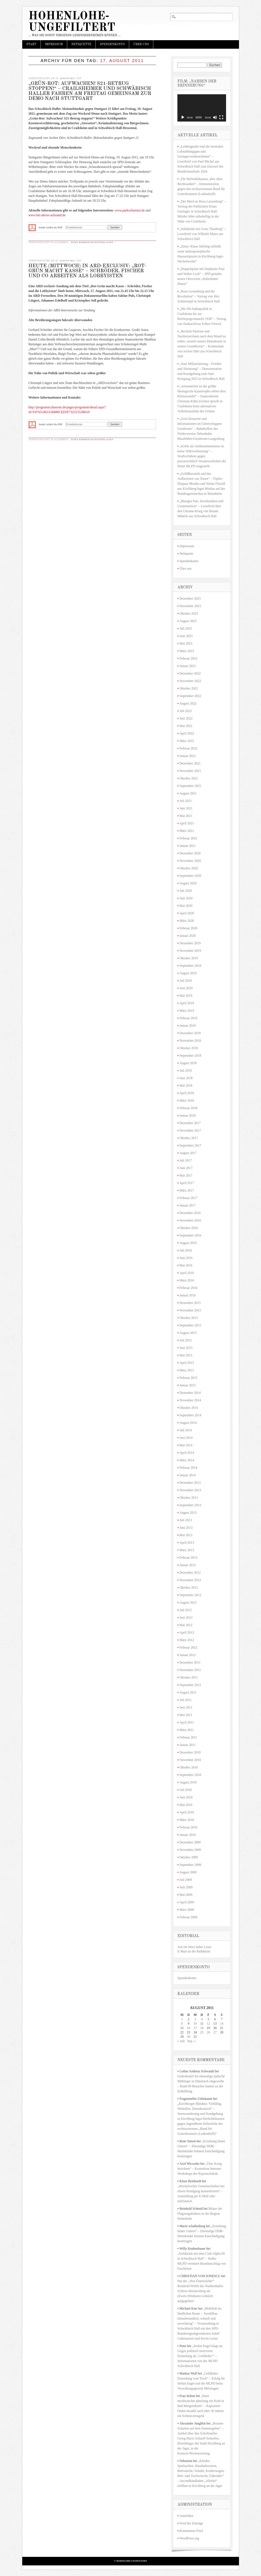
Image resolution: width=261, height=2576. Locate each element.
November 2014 (190, 1400)
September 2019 (190, 965)
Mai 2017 (185, 1175)
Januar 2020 (187, 935)
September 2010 (190, 1775)
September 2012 (190, 1595)
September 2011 (190, 1685)
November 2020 (190, 860)
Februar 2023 (188, 658)
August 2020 (188, 883)
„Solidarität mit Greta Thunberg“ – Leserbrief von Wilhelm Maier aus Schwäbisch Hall (201, 234)
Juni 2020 (186, 898)
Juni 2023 (186, 636)
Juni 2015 (186, 1348)
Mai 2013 (185, 1535)
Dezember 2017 (190, 1123)
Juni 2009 (186, 1887)
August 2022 (188, 703)
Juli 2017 (185, 1160)
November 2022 (190, 681)
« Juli (181, 2041)
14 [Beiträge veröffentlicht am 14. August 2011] (221, 2023)
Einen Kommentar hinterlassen (92, 242)
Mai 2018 (185, 1085)
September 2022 (190, 696)
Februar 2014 (188, 1467)
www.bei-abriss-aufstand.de (47, 215)
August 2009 (188, 1872)
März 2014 (186, 1460)
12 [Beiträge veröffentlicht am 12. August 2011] (208, 2023)
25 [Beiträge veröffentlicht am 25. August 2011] (201, 2032)
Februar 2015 (188, 1377)
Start (31, 44)
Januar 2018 (187, 1115)
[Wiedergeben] (183, 117)
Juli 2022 (185, 711)
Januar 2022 (187, 756)
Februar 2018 (188, 1108)
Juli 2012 (185, 1610)
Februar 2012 (188, 1647)
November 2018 (190, 1040)
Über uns (141, 44)
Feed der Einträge (191, 2523)
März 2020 (186, 920)
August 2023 (188, 621)
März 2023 (186, 651)
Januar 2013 (187, 1565)
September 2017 (190, 1145)
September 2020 (190, 875)
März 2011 (186, 1730)
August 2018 (188, 1063)
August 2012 (188, 1602)
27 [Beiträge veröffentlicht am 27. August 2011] (215, 2032)
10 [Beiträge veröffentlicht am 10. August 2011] (195, 2023)
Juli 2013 (185, 1520)
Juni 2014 (186, 1437)
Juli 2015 (185, 1340)
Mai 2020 (185, 905)
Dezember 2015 (190, 1303)
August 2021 (188, 793)
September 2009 (190, 1864)
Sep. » (191, 2041)
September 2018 (190, 1055)
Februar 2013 (188, 1557)
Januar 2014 (187, 1475)
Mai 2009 (185, 1894)
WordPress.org (189, 2538)
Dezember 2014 (190, 1392)
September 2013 (190, 1505)
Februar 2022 (188, 748)
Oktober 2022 (188, 688)
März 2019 (186, 1010)
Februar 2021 (188, 838)
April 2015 (186, 1362)
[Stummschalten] (215, 117)
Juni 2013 (186, 1527)
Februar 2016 (188, 1288)
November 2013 (190, 1490)
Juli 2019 (185, 980)
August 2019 (188, 973)
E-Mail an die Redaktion (193, 1951)
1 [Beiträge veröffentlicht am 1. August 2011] (182, 2019)
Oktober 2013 (188, 1497)
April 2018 (186, 1093)
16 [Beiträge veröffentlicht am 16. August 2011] (188, 2028)
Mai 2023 (185, 643)
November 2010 (190, 1760)
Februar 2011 (188, 1737)
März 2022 (186, 741)
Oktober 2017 (188, 1138)
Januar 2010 (187, 1835)
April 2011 (186, 1722)
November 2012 (190, 1580)
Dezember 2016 (190, 1213)
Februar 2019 (188, 1018)
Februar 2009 (188, 1917)
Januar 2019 (187, 1025)
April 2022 (186, 733)
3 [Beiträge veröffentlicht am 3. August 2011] (195, 2019)
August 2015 (188, 1333)
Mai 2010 (185, 1805)
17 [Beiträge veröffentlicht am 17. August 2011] (195, 2028)
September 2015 (190, 1325)
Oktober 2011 (188, 1677)
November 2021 (190, 771)
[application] (201, 108)
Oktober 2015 (188, 1318)
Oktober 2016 (188, 1228)
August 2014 (188, 1422)
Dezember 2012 (190, 1572)
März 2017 (186, 1190)
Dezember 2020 (190, 853)
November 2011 (190, 1670)
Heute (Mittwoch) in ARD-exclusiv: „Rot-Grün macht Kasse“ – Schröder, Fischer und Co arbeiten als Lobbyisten (87, 270)
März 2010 (186, 1820)
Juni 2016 (186, 1258)
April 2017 (186, 1183)
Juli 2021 (185, 801)
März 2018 (186, 1100)
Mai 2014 (185, 1445)
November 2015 (190, 1310)
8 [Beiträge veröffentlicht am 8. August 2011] (182, 2023)
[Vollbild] (221, 117)
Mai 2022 (185, 726)
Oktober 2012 (188, 1587)
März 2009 (186, 1909)
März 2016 (186, 1280)
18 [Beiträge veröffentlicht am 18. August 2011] (201, 2028)
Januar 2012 (187, 1655)
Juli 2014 (185, 1430)
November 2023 (190, 606)
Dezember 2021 (190, 763)
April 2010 (186, 1812)
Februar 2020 (188, 928)
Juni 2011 (185, 1707)
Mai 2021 (185, 816)
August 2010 (188, 1782)
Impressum (54, 44)
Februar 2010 (188, 1827)
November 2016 (190, 1220)
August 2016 (188, 1243)
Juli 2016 (185, 1250)
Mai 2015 (185, 1355)
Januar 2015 (187, 1385)
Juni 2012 (186, 1617)
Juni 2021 (186, 808)
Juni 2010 (186, 1797)
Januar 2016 (187, 1295)
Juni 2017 (186, 1168)
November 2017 (190, 1130)
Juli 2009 (185, 1879)
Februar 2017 (188, 1198)
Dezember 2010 (190, 1752)
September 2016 (190, 1235)
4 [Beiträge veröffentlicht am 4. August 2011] (202, 2019)
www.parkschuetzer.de (130, 210)
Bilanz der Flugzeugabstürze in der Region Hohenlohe (199, 2213)
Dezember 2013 (190, 1482)
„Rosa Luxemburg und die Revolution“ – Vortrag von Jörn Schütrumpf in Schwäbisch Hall (198, 296)
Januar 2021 (187, 845)
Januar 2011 (187, 1745)
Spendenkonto (112, 44)
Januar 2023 (187, 666)
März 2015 (186, 1370)
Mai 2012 (185, 1625)
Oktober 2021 (188, 778)
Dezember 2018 (190, 1033)
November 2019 (190, 950)
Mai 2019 (185, 995)
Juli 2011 (185, 1700)
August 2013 (188, 1512)
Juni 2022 (186, 718)
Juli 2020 (185, 890)
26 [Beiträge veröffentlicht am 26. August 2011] (208, 2032)
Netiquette (81, 44)
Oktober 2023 (188, 613)
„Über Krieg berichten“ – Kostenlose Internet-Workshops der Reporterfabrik (199, 2168)
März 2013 (186, 1550)
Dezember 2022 (190, 673)
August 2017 (188, 1153)
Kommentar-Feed (191, 2531)
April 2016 (186, 1273)
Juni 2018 (186, 1078)
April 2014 (186, 1452)
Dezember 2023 (190, 598)
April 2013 (186, 1542)
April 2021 (186, 823)
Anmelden (186, 2516)
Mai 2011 (185, 1715)
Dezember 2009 (190, 1842)
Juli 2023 (185, 628)
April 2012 (186, 1632)
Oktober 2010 (188, 1767)
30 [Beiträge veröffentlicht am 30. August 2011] (188, 2036)
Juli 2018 (185, 1070)
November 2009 (190, 1850)
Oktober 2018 (188, 1048)
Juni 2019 (186, 988)
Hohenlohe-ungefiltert (71, 22)
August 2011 (188, 1692)
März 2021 (186, 831)
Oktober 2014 (188, 1407)
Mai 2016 (185, 1265)
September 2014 (190, 1415)
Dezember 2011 (189, 1662)
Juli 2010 (185, 1790)
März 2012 (186, 1640)
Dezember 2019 (190, 943)
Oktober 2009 (188, 1857)
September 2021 (190, 786)
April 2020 (186, 913)
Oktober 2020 (188, 868)
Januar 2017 (187, 1205)
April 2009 (186, 1902)
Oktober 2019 (188, 958)
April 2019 (186, 1003)
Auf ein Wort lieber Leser (194, 1947)
